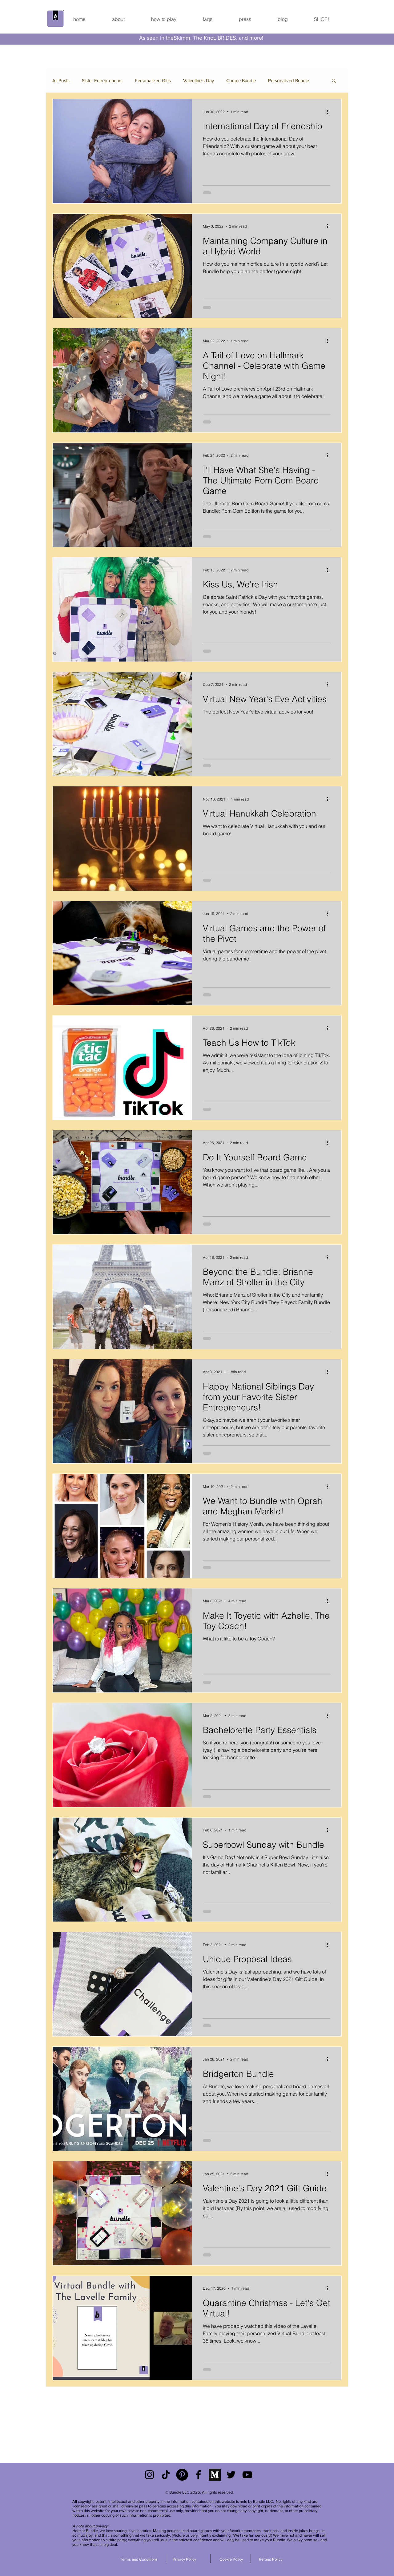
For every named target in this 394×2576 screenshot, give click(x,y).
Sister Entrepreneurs (102, 80)
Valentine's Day (198, 80)
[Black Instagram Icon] (149, 2475)
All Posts (61, 80)
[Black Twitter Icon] (231, 2475)
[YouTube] (247, 2475)
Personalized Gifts (153, 80)
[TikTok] (166, 2475)
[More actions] (329, 111)
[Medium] (215, 2475)
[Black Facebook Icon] (198, 2475)
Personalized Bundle (288, 80)
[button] (334, 81)
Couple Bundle (241, 80)
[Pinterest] (182, 2475)
